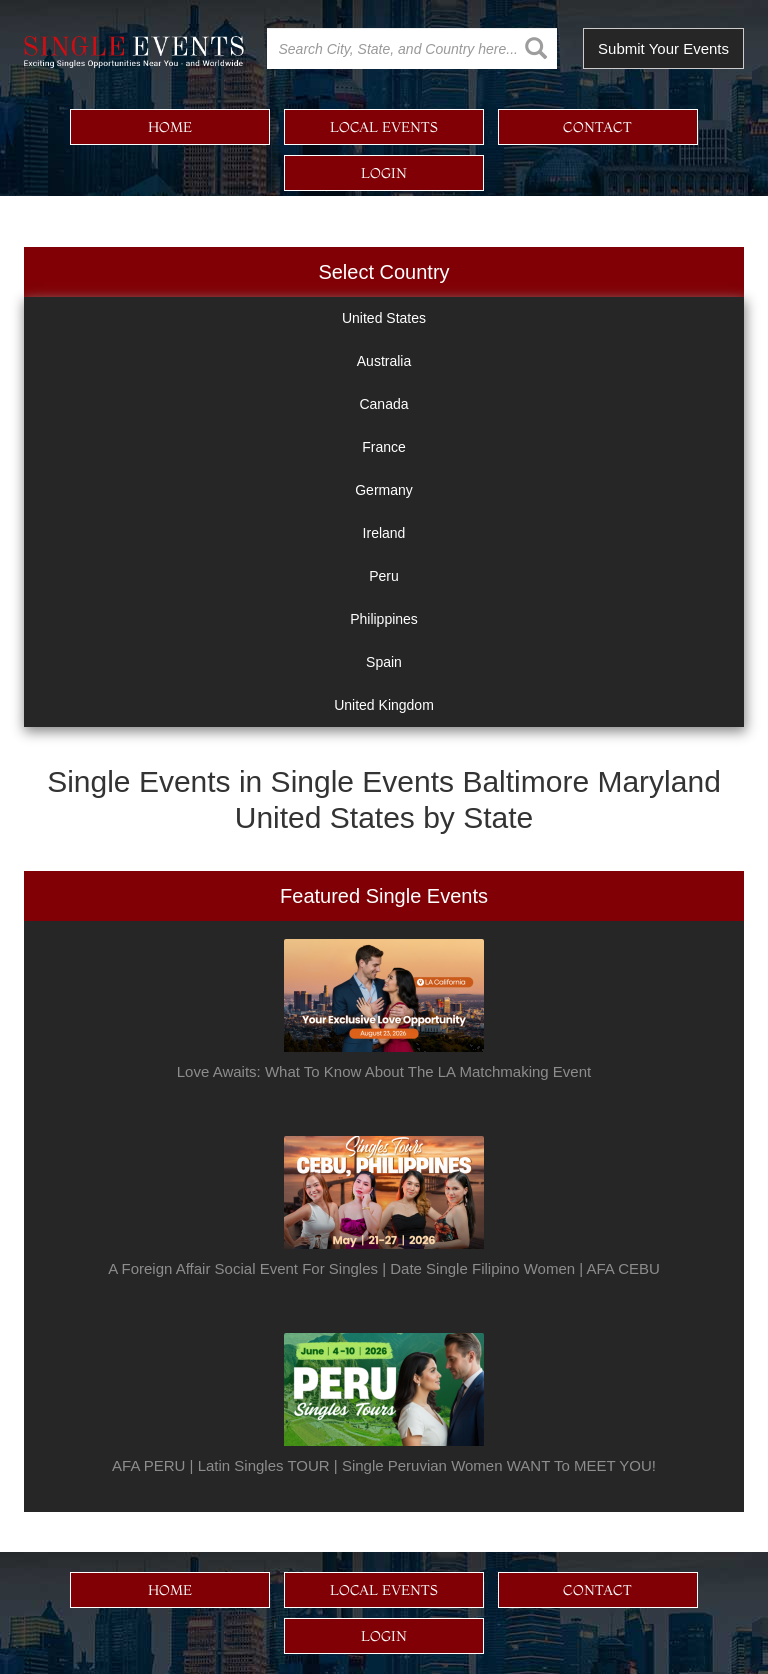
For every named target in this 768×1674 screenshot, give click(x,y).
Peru (384, 576)
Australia (384, 361)
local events (384, 127)
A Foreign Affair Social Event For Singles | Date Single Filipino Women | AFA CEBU (384, 1268)
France (384, 447)
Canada (383, 404)
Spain (384, 662)
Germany (384, 490)
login (384, 173)
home (170, 127)
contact (597, 127)
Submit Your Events (663, 48)
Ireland (384, 533)
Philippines (384, 619)
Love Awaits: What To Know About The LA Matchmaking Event (384, 1071)
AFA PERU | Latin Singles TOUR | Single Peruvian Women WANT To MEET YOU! (384, 1465)
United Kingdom (384, 705)
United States (384, 318)
